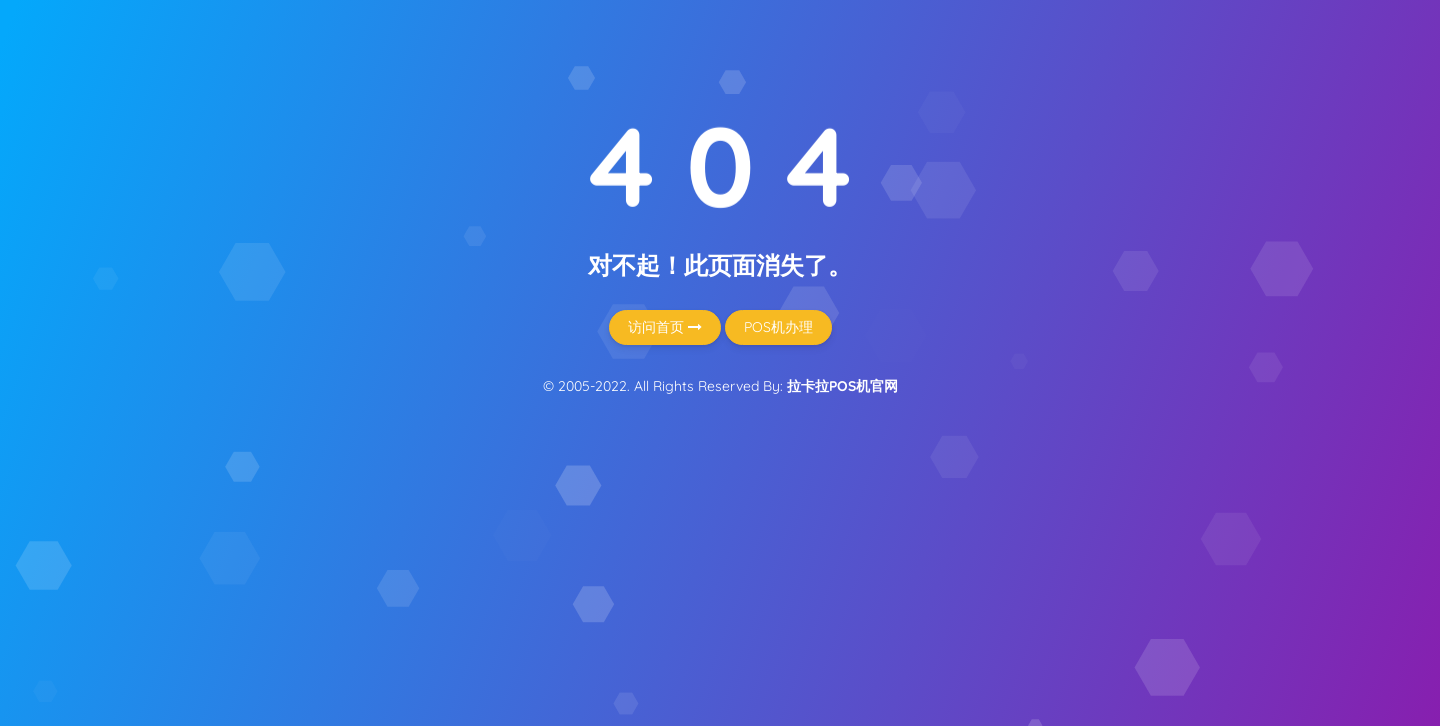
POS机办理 (778, 327)
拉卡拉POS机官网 (842, 386)
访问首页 (665, 327)
